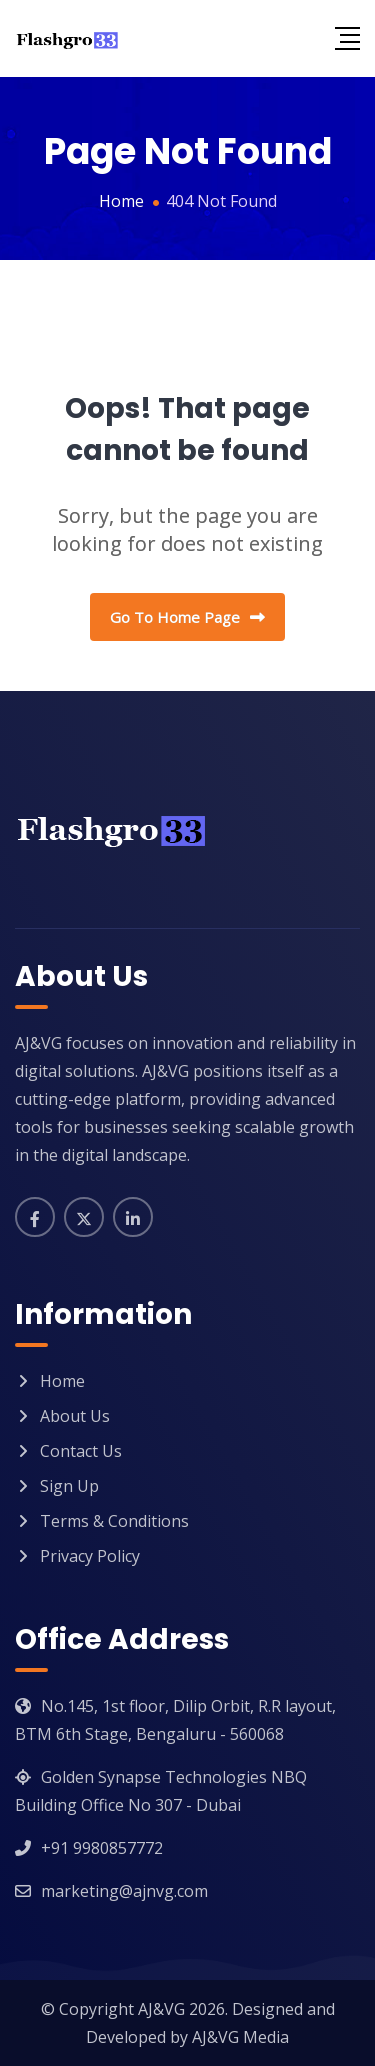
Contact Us (81, 1451)
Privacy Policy (90, 1556)
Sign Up (69, 1486)
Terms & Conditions (114, 1521)
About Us (75, 1416)
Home (62, 1381)
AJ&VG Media (240, 2037)
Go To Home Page (187, 617)
